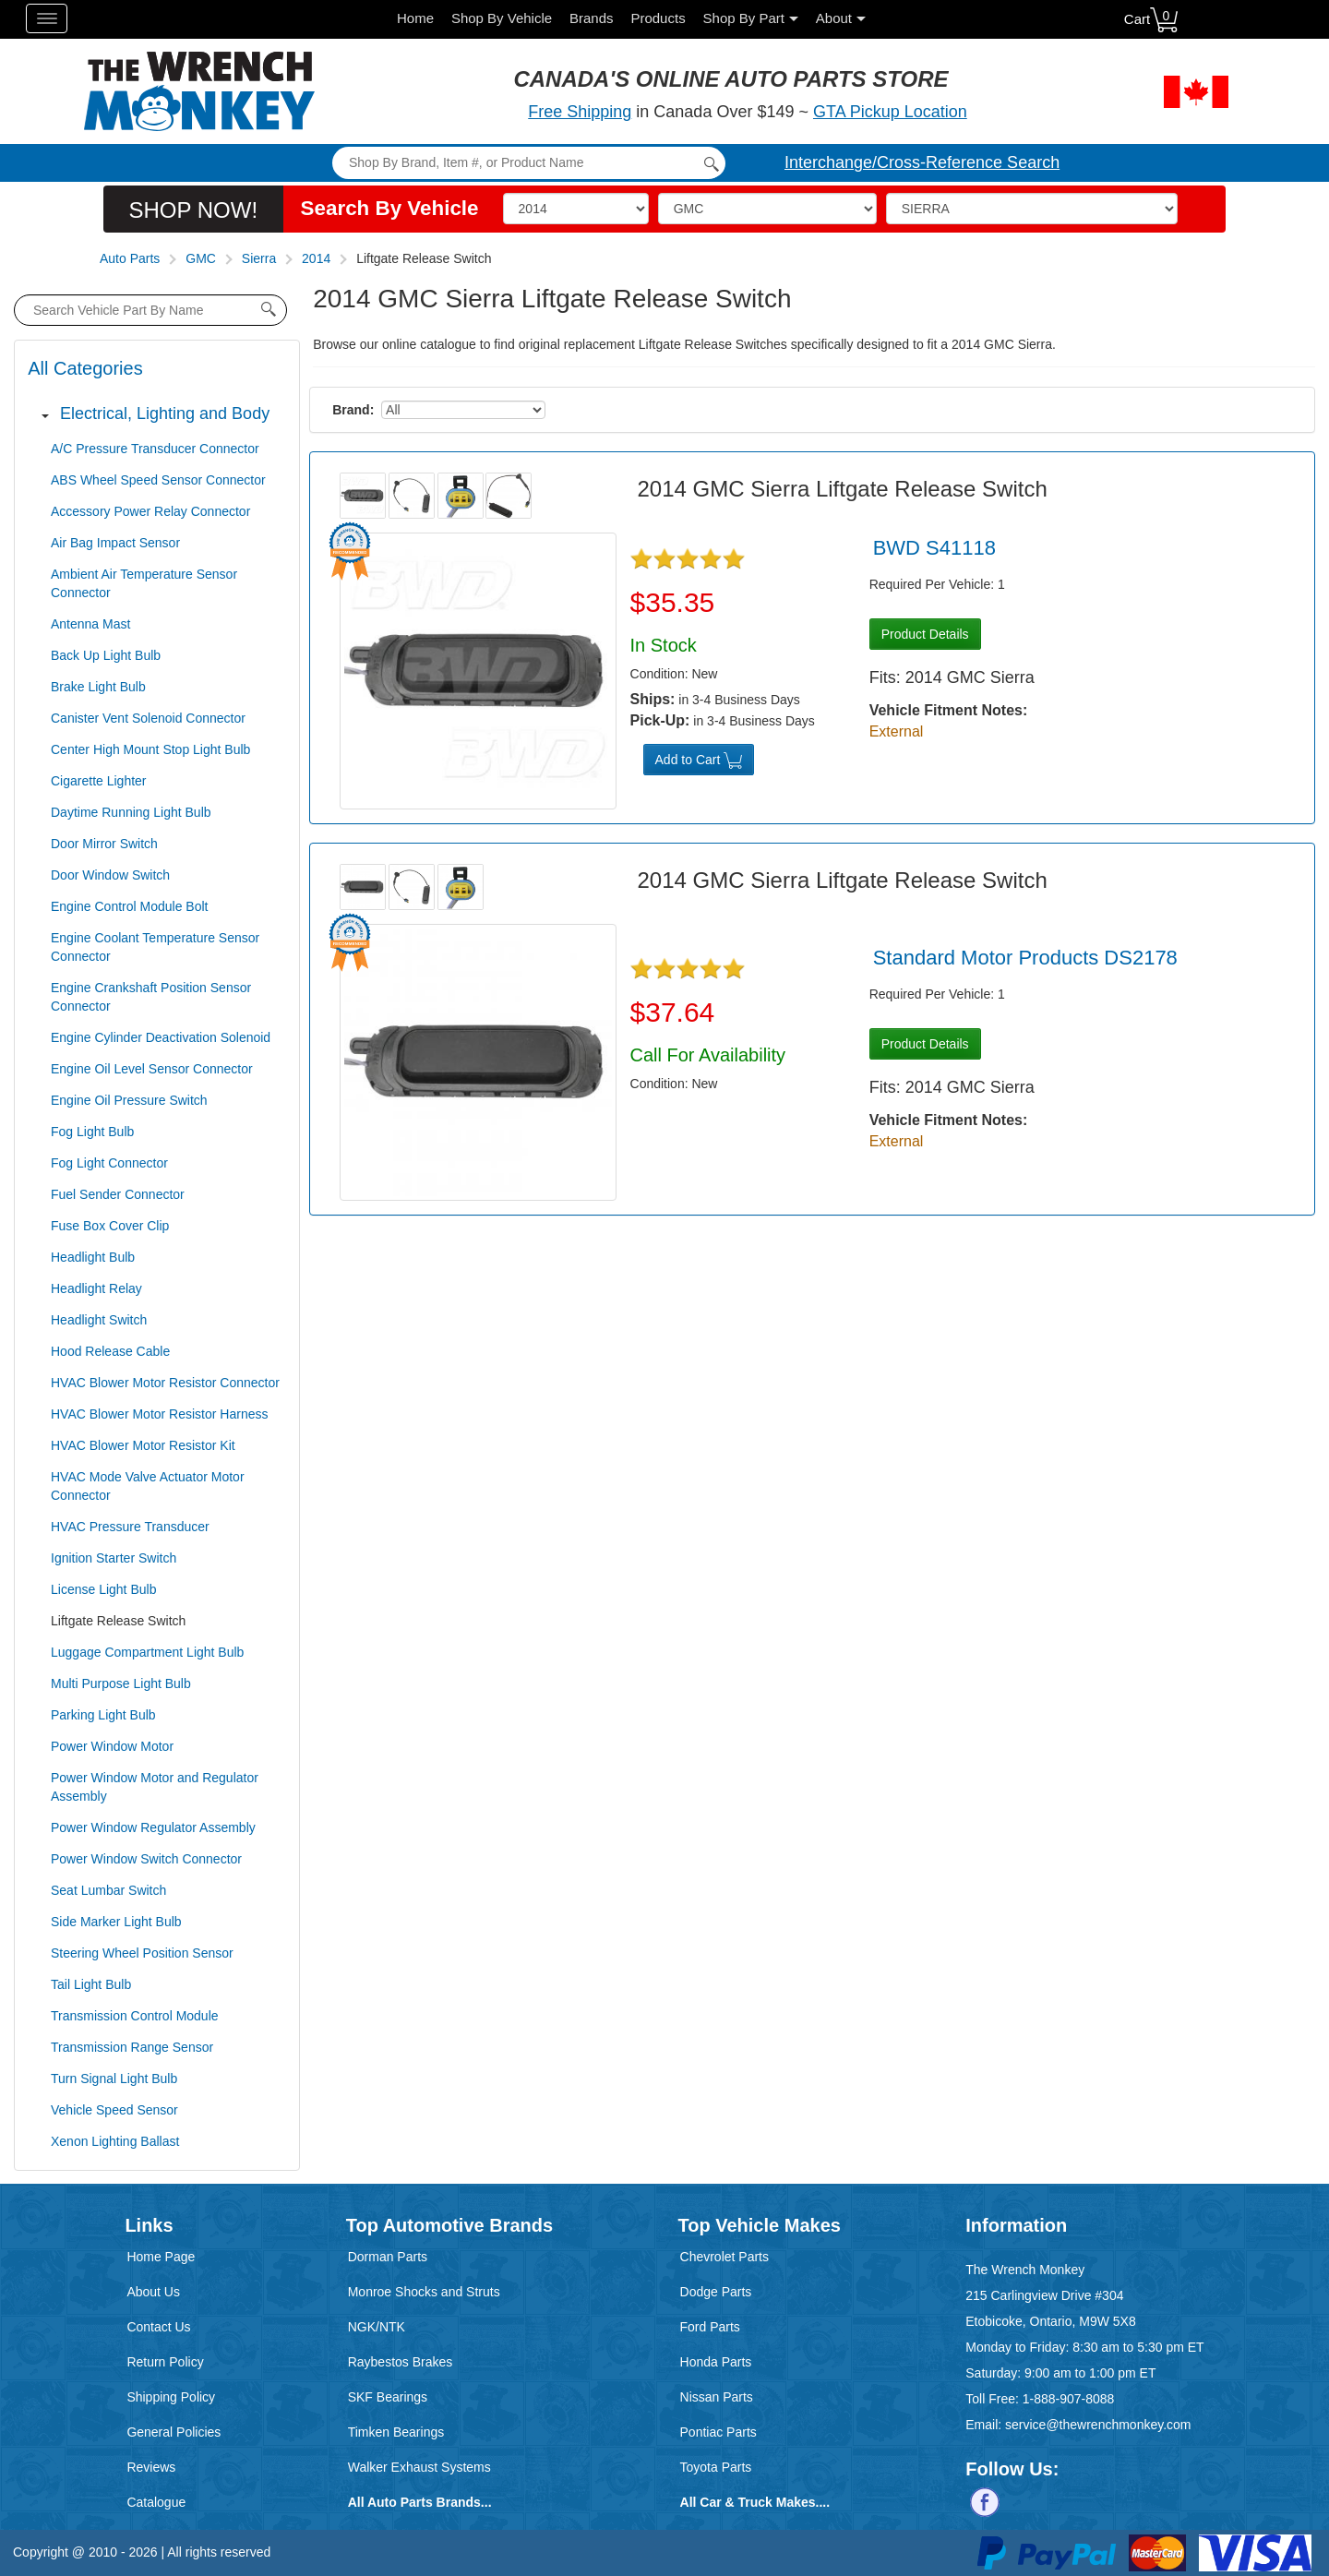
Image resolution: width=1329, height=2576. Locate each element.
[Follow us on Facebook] (984, 2501)
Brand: (353, 409)
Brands (591, 18)
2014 (316, 258)
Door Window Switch (110, 875)
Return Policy (164, 2361)
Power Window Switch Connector (146, 1858)
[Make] (767, 208)
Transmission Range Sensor (132, 2047)
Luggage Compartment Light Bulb (147, 1652)
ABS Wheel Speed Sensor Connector (158, 480)
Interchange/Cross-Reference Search (922, 162)
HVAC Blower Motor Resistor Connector (165, 1382)
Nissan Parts (716, 2397)
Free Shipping (579, 111)
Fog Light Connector (109, 1163)
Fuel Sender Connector (118, 1194)
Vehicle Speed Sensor (114, 2110)
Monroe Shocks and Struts (424, 2291)
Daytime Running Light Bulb (131, 812)
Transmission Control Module (135, 2015)
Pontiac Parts (718, 2432)
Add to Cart (699, 760)
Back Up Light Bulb (106, 655)
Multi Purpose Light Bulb (121, 1683)
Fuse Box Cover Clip (110, 1225)
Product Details (925, 634)
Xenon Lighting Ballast (115, 2141)
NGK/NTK (376, 2326)
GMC (201, 258)
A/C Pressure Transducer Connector (155, 448)
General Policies (173, 2432)
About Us (153, 2291)
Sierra (259, 258)
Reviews (150, 2467)
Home (415, 18)
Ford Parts (710, 2326)
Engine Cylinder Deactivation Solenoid (160, 1037)
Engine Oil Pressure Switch (129, 1100)
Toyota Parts (716, 2467)
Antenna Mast (90, 624)
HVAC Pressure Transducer (130, 1526)
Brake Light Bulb (98, 686)
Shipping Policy (170, 2397)
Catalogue (156, 2502)
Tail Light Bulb (91, 1984)
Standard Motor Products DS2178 (1025, 957)
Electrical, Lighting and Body (164, 413)
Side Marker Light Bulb (116, 1921)
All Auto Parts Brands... (420, 2502)
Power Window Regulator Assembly (153, 1827)
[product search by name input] (150, 310)
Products (657, 18)
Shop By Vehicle (501, 18)
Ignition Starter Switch (113, 1558)
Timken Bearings (396, 2432)
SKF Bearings (387, 2397)
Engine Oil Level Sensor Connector (152, 1068)
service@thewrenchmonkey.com (1098, 2424)
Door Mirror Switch (104, 843)
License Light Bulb (103, 1589)
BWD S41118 (934, 547)
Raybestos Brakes (400, 2361)
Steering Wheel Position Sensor (142, 1953)
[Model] (1032, 208)
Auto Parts (130, 258)
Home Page (160, 2256)
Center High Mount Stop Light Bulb (150, 749)
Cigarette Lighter (99, 780)
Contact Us (158, 2326)
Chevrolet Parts (724, 2256)
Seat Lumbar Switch (108, 1890)
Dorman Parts (387, 2256)
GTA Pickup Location (890, 111)
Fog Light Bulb (92, 1131)
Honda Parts (716, 2361)
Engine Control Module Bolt (129, 906)
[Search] (528, 163)
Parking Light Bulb (103, 1714)
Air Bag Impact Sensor (115, 542)
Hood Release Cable (110, 1351)
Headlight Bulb (93, 1257)
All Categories (85, 368)
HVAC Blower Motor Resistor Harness (159, 1414)
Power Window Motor (112, 1746)
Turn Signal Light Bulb (114, 2078)
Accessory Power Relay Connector (150, 511)
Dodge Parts (716, 2291)
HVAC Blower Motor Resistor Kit (143, 1445)
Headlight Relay (96, 1288)
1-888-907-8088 (1069, 2398)
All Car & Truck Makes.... (755, 2502)
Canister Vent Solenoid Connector (148, 718)
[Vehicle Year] (576, 208)
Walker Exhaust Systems (419, 2467)
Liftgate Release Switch (118, 1620)
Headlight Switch (99, 1319)
